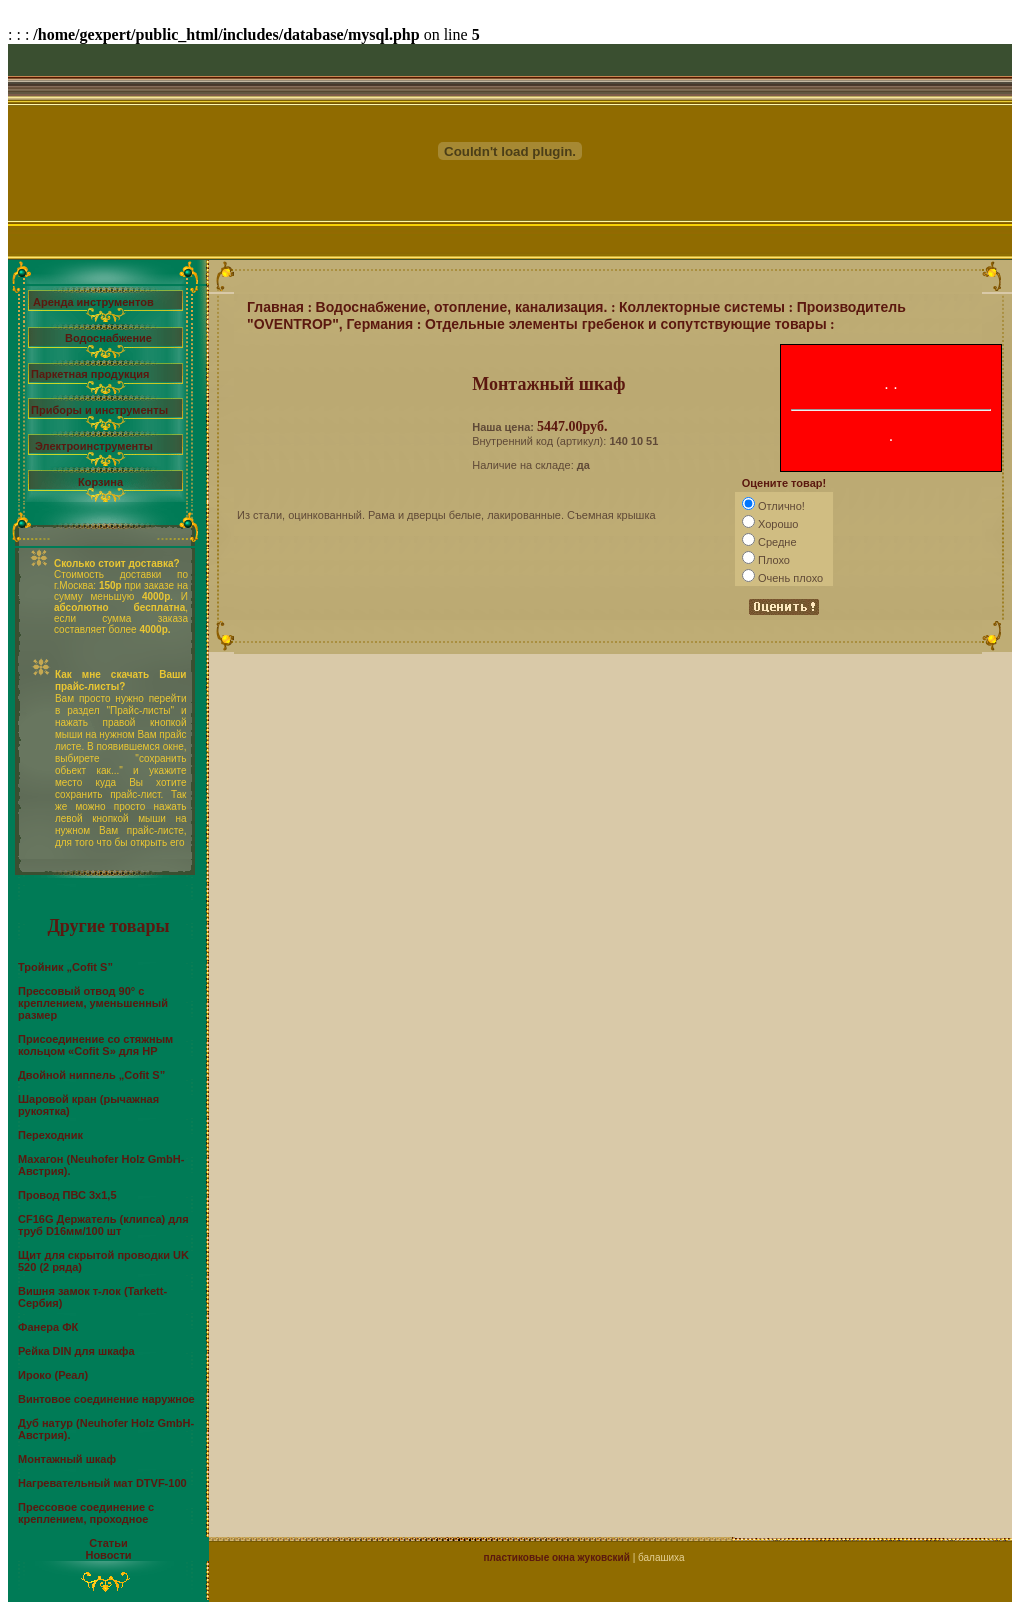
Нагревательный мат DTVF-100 (102, 1483)
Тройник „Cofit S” (65, 967)
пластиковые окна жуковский (556, 1557)
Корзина (100, 482)
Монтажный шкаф (67, 1459)
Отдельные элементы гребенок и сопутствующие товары (626, 324)
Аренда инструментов (93, 302)
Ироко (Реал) (53, 1375)
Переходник (50, 1135)
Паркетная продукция (90, 374)
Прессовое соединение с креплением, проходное (86, 1513)
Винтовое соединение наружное (106, 1399)
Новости (108, 1555)
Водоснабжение (108, 338)
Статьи (108, 1543)
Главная (275, 307)
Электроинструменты (94, 446)
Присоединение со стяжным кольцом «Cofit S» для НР (95, 1045)
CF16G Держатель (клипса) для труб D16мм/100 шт (103, 1225)
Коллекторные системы (702, 307)
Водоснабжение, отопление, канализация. (462, 307)
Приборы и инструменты (99, 410)
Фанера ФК (48, 1327)
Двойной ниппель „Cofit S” (91, 1075)
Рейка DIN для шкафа (76, 1351)
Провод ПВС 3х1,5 (67, 1195)
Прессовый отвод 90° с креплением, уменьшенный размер (93, 1003)
